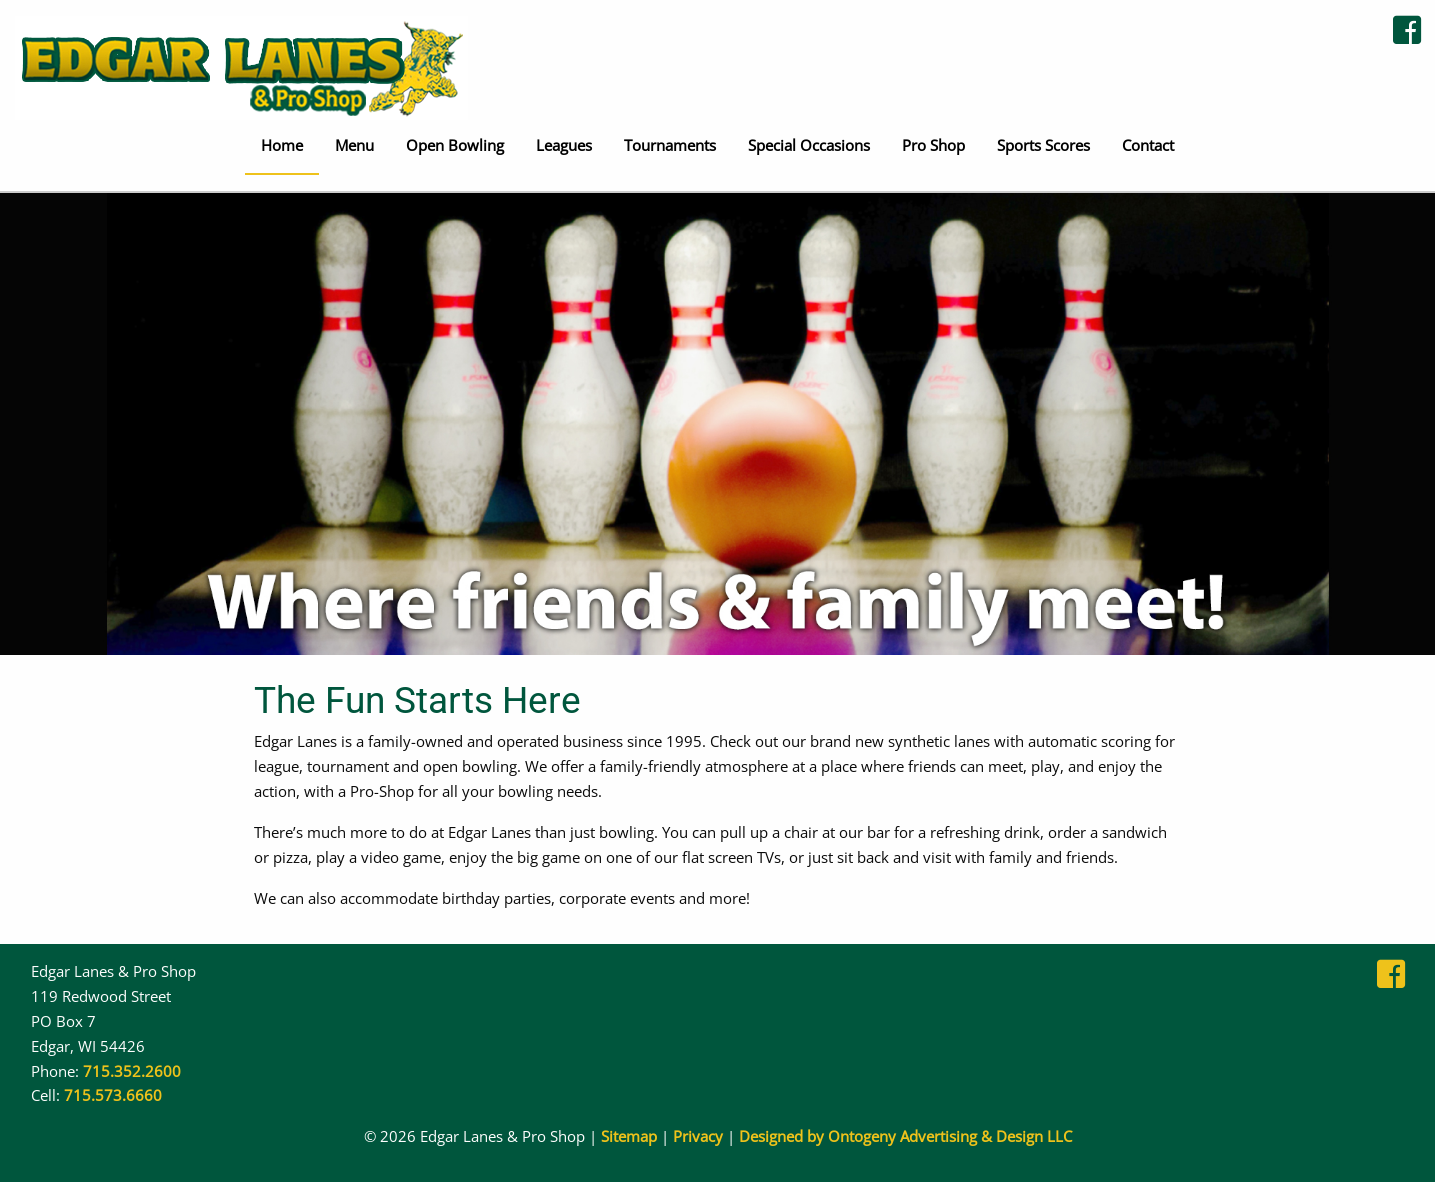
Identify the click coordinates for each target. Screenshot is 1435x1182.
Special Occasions (809, 145)
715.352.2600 (132, 1071)
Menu (354, 145)
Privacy (698, 1136)
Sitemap (629, 1136)
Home (282, 145)
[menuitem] (282, 147)
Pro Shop (933, 145)
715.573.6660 (113, 1095)
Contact (1148, 145)
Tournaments (670, 145)
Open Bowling (455, 145)
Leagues (564, 145)
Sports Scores (1043, 145)
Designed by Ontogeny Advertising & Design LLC (905, 1136)
